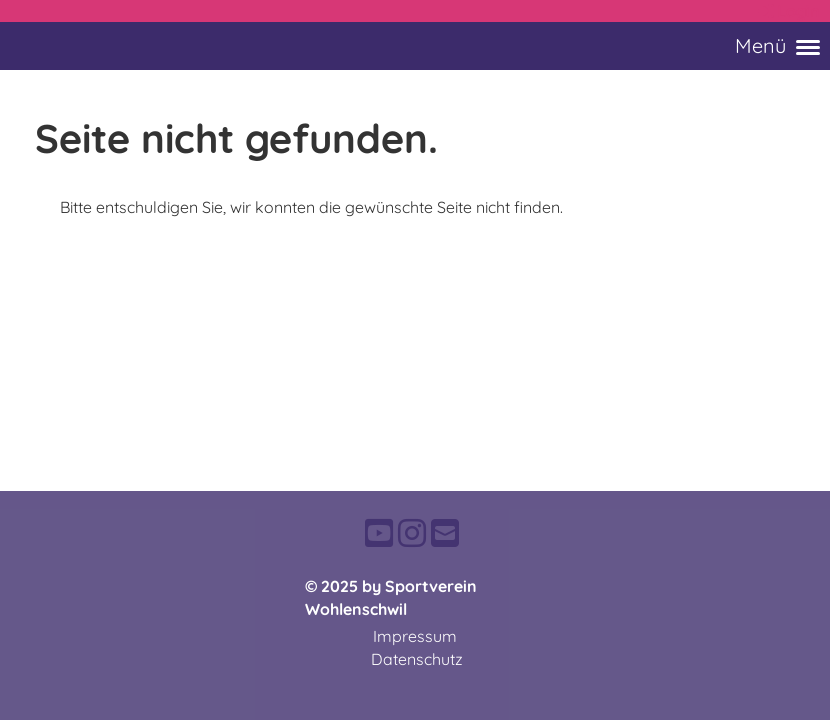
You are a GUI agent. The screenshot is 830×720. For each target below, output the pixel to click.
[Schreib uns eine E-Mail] (445, 533)
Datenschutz (417, 659)
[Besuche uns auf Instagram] (412, 533)
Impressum (415, 636)
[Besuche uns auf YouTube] (379, 533)
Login (787, 11)
